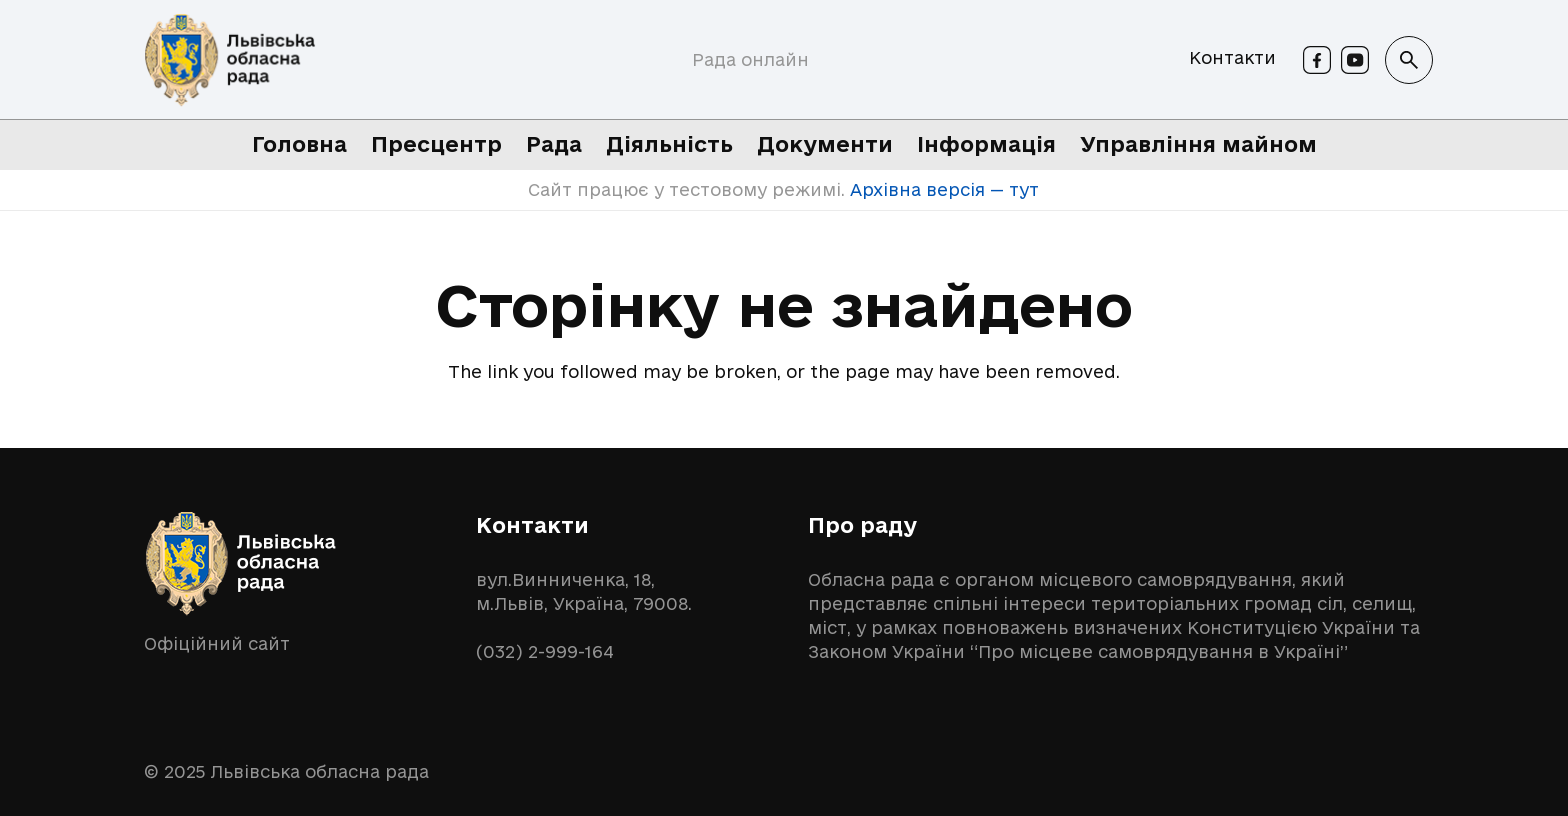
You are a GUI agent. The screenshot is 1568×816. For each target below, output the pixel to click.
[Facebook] (1317, 60)
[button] (1409, 60)
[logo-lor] (230, 60)
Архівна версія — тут (942, 189)
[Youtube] (1355, 60)
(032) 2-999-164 (545, 651)
